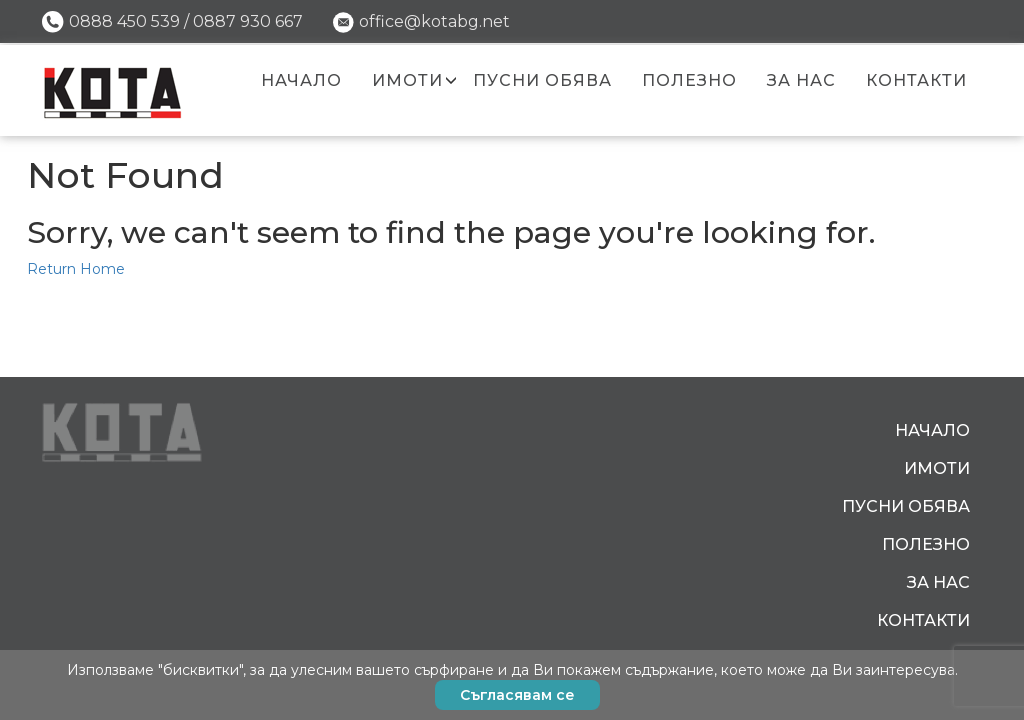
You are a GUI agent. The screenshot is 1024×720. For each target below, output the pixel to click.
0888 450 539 (124, 21)
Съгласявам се (517, 695)
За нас (801, 80)
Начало (301, 80)
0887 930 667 (248, 21)
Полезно (689, 80)
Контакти (916, 80)
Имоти (407, 80)
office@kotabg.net (434, 21)
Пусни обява (542, 80)
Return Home (76, 269)
